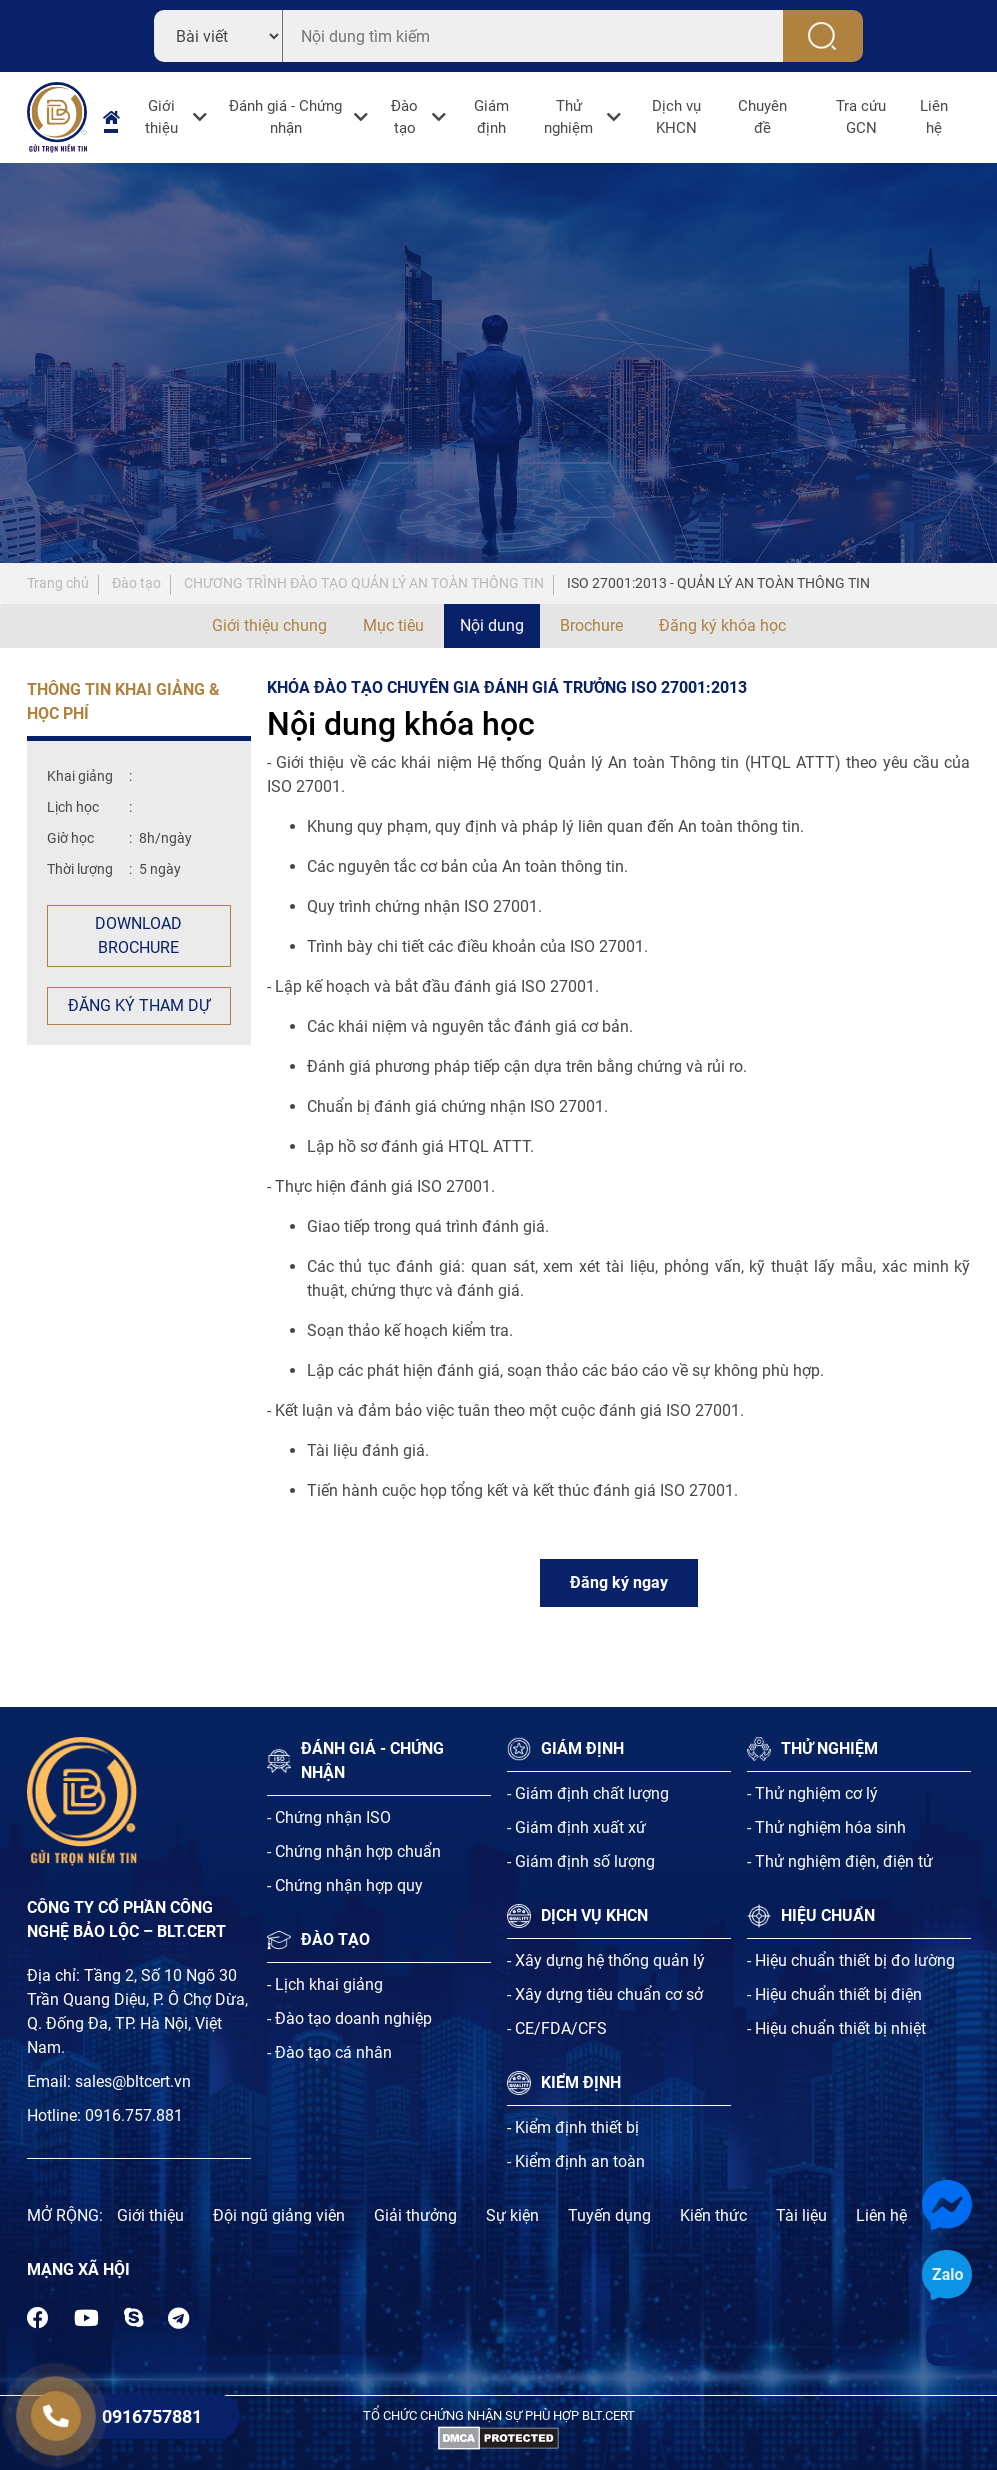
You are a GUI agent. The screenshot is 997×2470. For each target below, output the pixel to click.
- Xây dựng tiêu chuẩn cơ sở (605, 1994)
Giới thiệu (161, 117)
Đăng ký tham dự (139, 1005)
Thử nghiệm (568, 117)
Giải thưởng (415, 2215)
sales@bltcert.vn (133, 2081)
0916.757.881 (134, 2115)
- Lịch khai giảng (325, 1984)
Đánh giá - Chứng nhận (285, 117)
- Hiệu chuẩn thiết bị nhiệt (836, 2028)
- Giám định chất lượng (588, 1793)
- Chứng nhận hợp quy (345, 1885)
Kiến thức (713, 2215)
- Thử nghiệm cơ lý (812, 1793)
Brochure (591, 625)
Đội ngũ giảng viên (279, 2215)
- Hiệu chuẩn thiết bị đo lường (851, 1960)
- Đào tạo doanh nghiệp (349, 2018)
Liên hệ (934, 117)
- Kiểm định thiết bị (573, 2127)
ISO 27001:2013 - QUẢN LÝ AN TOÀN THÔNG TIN (718, 583)
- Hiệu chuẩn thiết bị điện (834, 1994)
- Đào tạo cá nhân (329, 2052)
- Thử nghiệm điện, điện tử (840, 1861)
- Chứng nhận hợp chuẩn (354, 1851)
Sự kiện (512, 2215)
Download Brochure (138, 935)
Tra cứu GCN (861, 117)
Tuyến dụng (609, 2215)
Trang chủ (58, 583)
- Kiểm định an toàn (576, 2161)
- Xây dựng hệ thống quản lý (606, 1960)
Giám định (491, 117)
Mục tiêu (393, 625)
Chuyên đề (762, 117)
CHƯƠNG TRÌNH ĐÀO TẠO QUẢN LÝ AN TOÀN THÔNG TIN (364, 583)
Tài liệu (801, 2215)
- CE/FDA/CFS (557, 2028)
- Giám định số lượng (581, 1861)
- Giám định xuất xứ (576, 1827)
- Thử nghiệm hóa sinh (826, 1827)
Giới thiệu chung (269, 625)
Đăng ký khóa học (722, 625)
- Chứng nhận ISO (329, 1817)
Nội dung (492, 625)
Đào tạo (404, 117)
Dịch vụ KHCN (676, 117)
